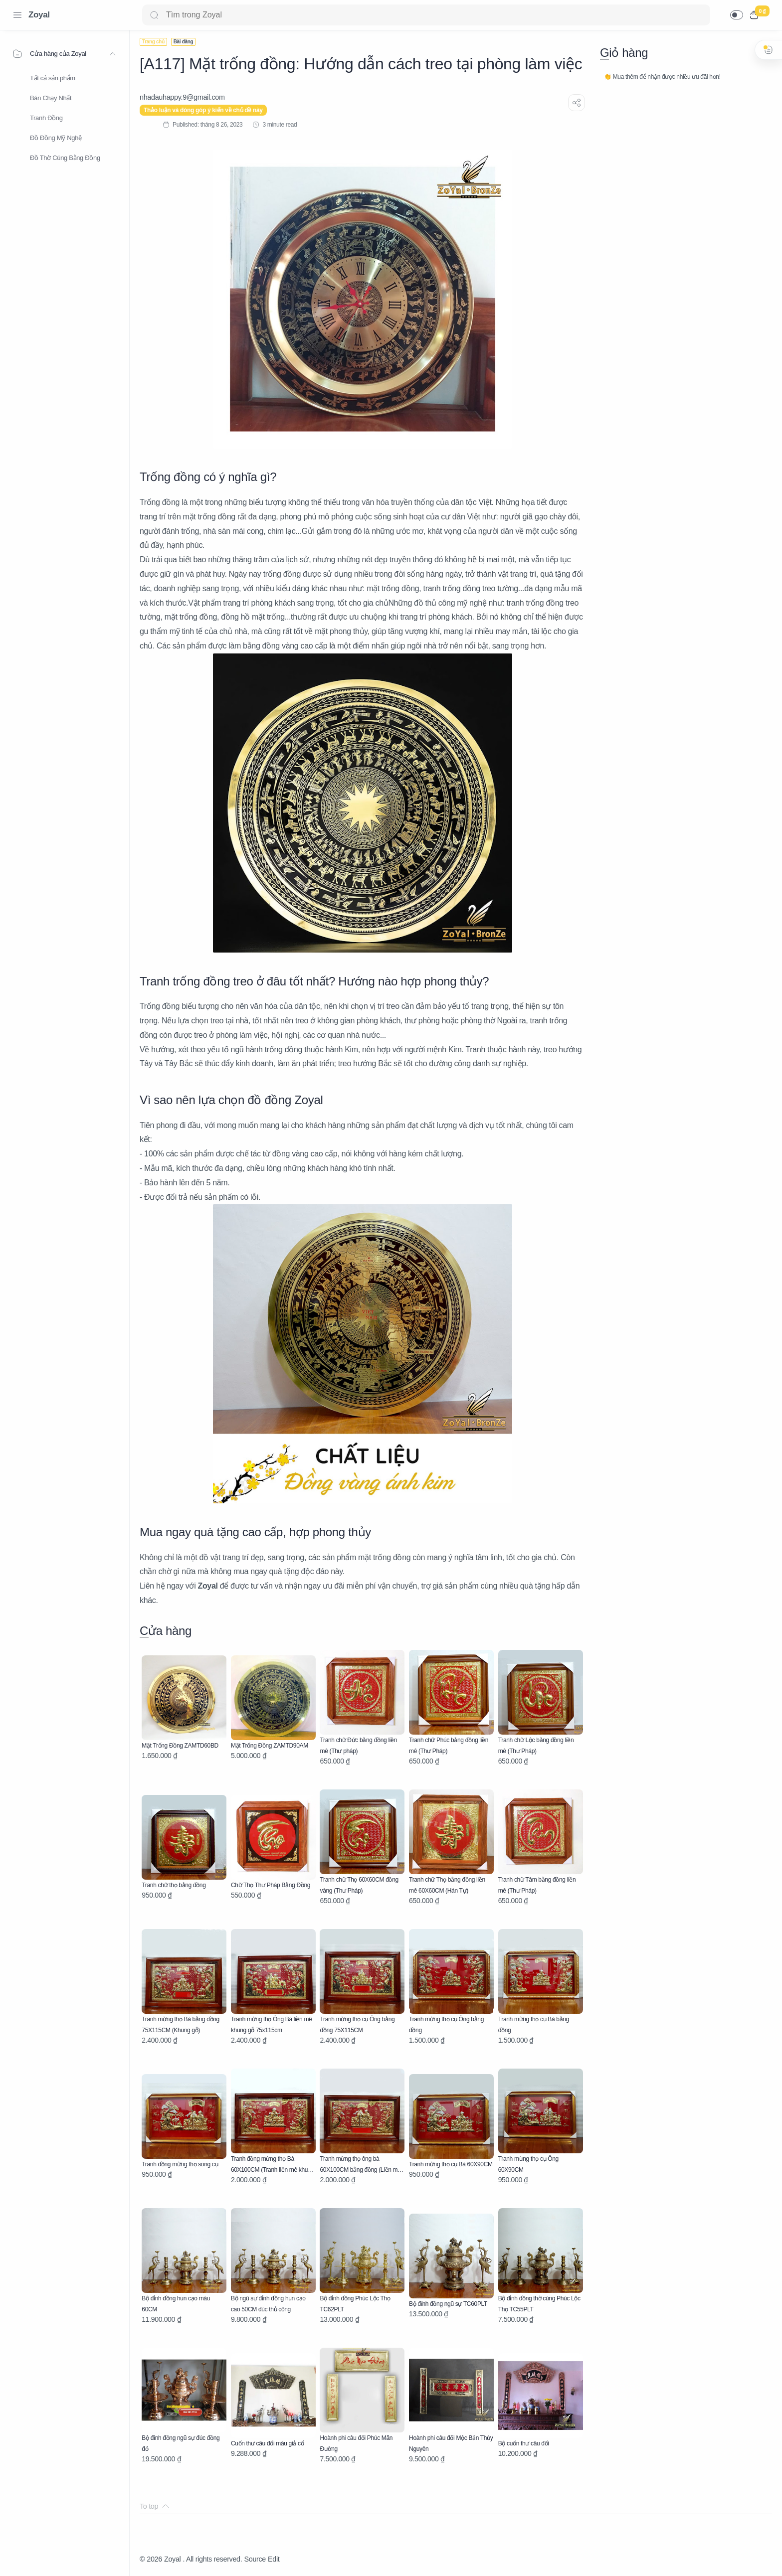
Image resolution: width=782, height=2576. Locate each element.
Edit (273, 2559)
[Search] (426, 14)
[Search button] (154, 14)
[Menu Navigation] (17, 15)
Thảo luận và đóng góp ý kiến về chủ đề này (203, 110)
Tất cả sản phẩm (52, 78)
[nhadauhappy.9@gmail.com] (182, 97)
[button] (736, 14)
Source (255, 2559)
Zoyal (39, 14)
